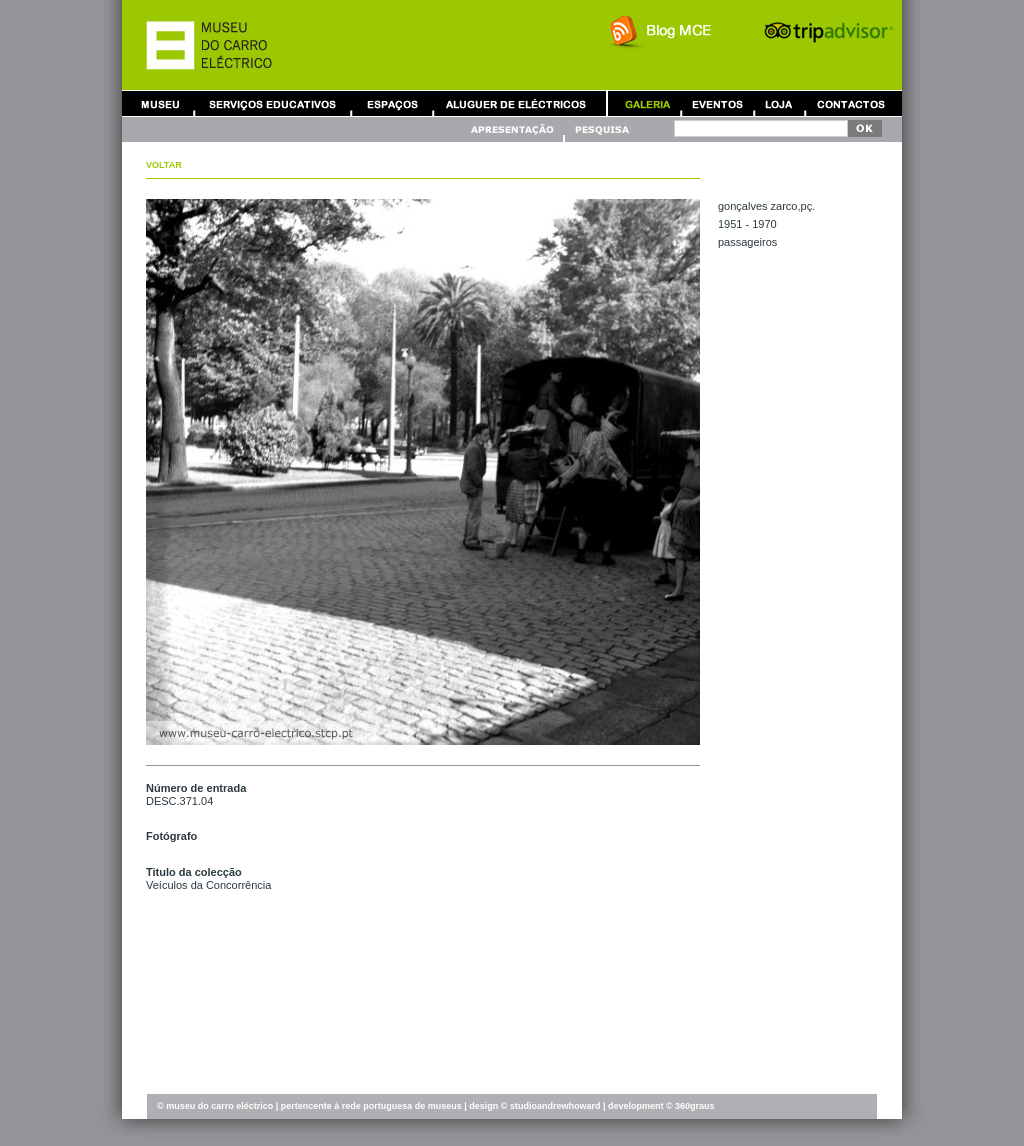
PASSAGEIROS (747, 242)
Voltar (164, 165)
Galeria (647, 103)
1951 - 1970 (747, 224)
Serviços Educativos (273, 103)
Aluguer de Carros (516, 103)
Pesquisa (601, 129)
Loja (779, 103)
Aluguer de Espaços (392, 103)
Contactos (851, 103)
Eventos (717, 103)
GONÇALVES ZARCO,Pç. (766, 206)
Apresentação (515, 129)
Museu (165, 103)
